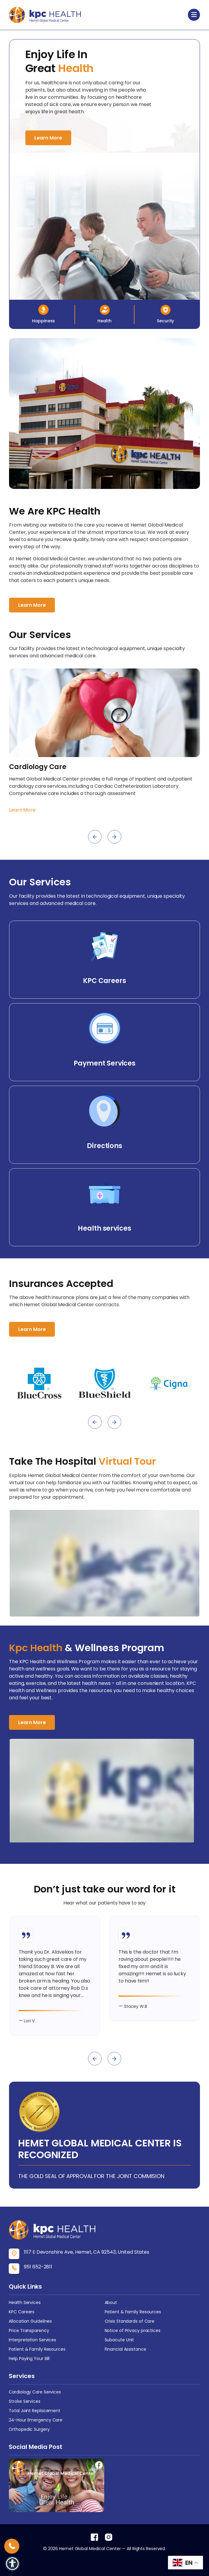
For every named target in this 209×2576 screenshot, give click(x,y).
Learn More (48, 137)
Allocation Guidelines (30, 2321)
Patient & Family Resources (133, 2312)
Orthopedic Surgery (29, 2429)
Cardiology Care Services (35, 2392)
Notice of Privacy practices (132, 2330)
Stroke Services (24, 2401)
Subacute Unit (119, 2340)
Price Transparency (29, 2330)
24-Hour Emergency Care (35, 2420)
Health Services (25, 2302)
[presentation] (95, 837)
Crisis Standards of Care (130, 2321)
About (111, 2302)
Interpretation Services (32, 2340)
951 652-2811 (38, 2266)
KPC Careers (21, 2312)
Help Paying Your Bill (29, 2358)
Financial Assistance (125, 2349)
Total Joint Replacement (34, 2411)
